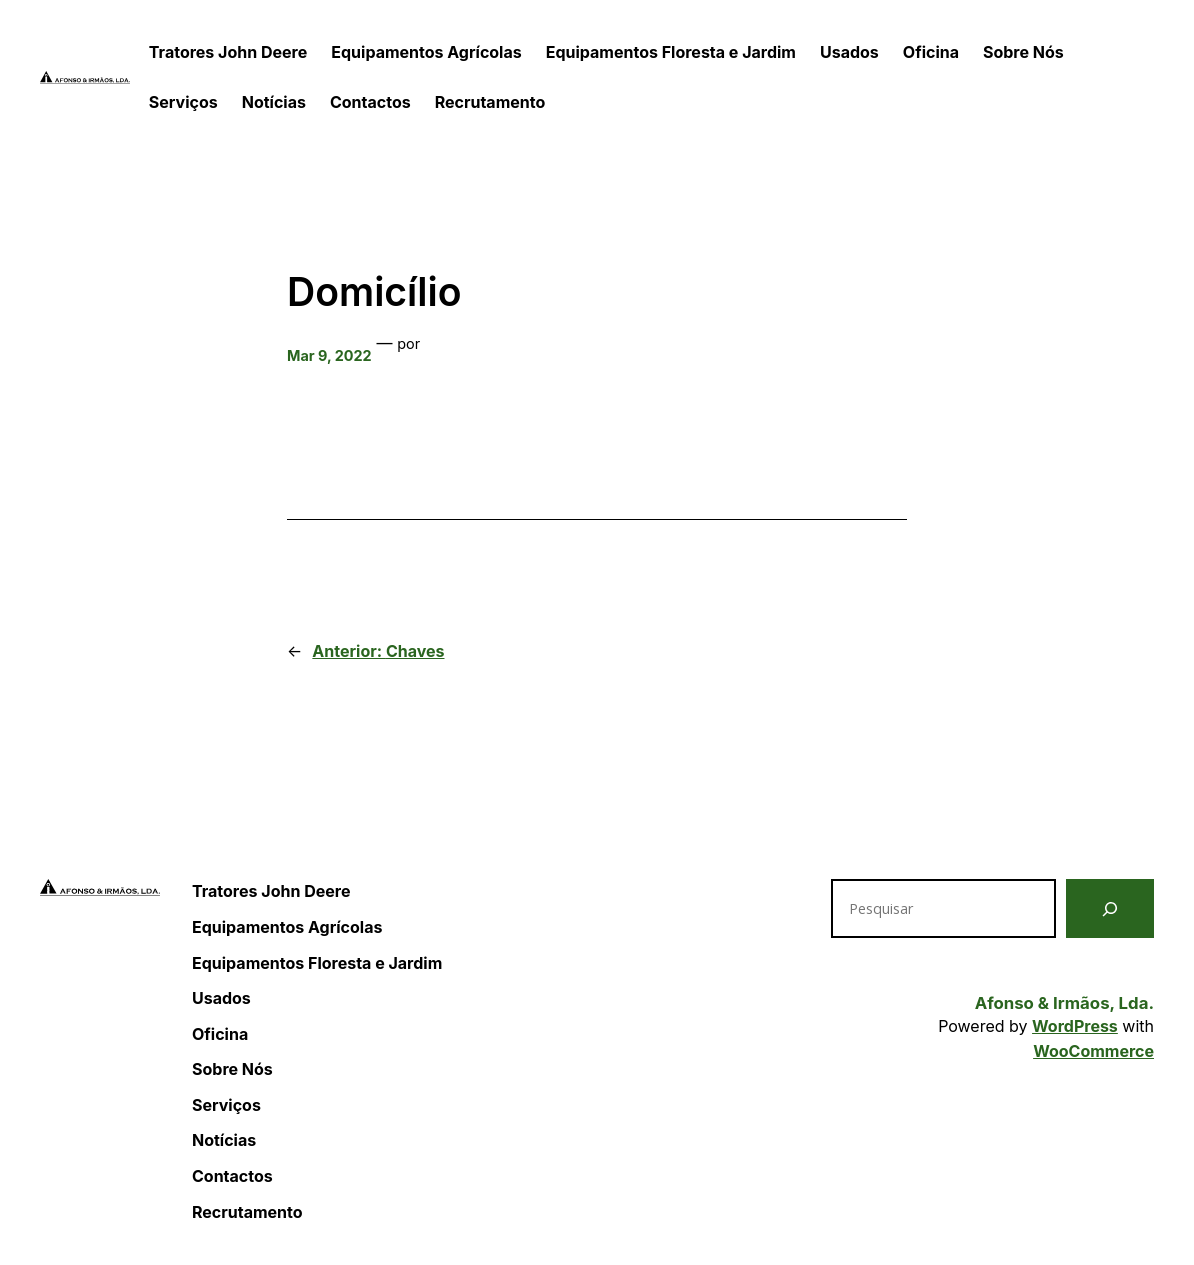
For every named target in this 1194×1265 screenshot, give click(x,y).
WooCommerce (1093, 1051)
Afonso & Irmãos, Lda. (1064, 1003)
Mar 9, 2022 (329, 355)
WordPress (1075, 1026)
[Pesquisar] (1110, 908)
